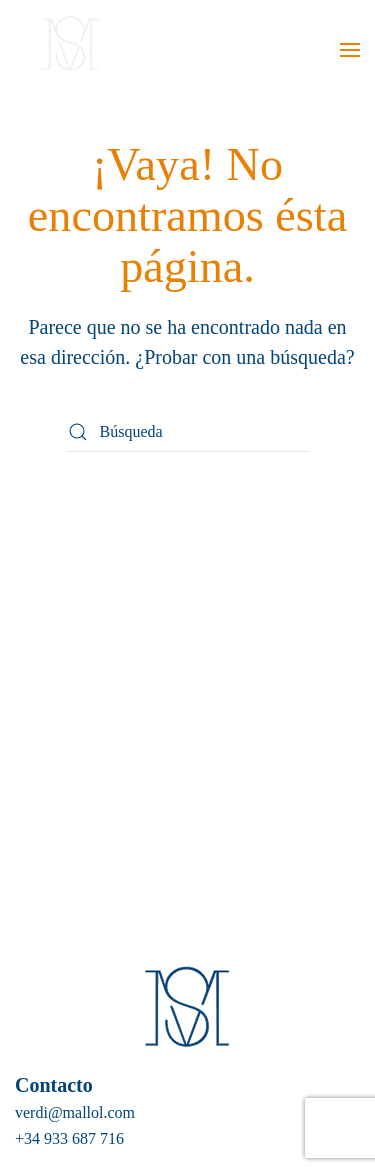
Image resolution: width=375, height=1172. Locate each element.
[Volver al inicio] (67, 50)
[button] (350, 50)
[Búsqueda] (188, 432)
